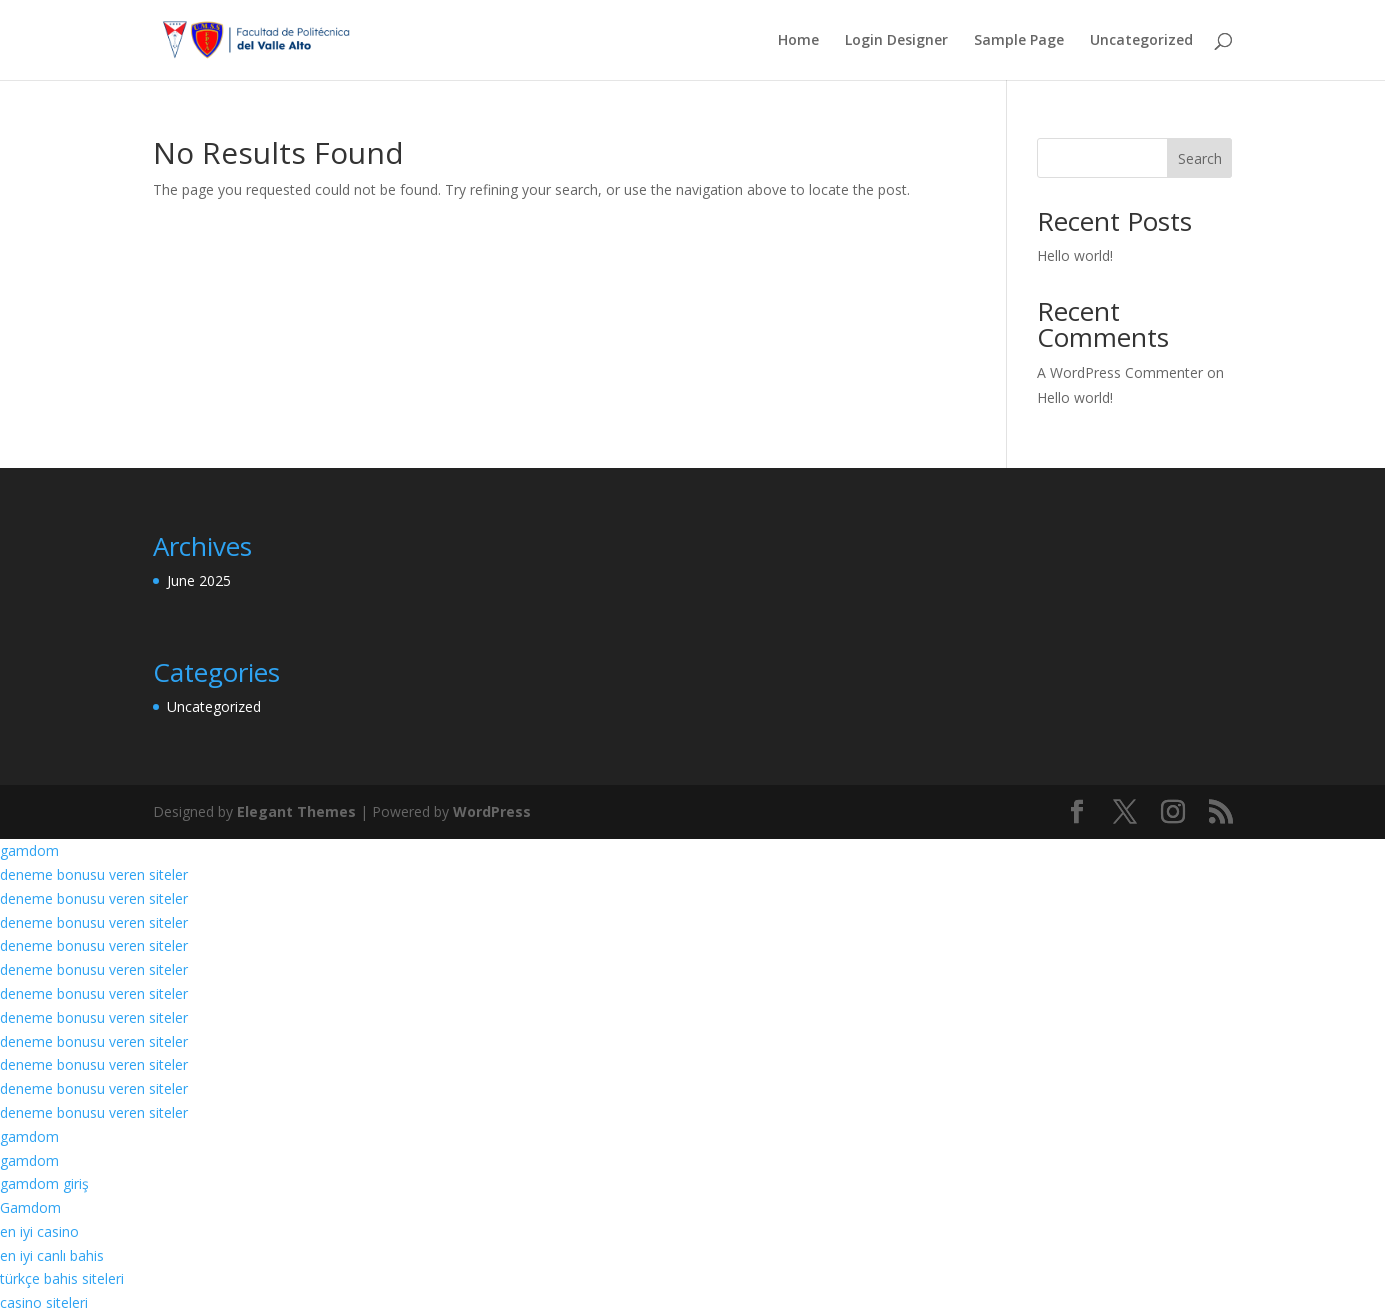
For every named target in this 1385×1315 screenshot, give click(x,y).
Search (1200, 158)
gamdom (29, 850)
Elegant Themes (296, 811)
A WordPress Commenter (1120, 372)
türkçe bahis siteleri (62, 1278)
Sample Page (1019, 41)
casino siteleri (44, 1302)
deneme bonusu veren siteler (94, 874)
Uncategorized (1141, 41)
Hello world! (1075, 255)
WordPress (492, 811)
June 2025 (199, 580)
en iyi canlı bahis (52, 1255)
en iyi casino (39, 1231)
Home (798, 41)
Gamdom (30, 1207)
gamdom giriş (44, 1183)
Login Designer (896, 41)
